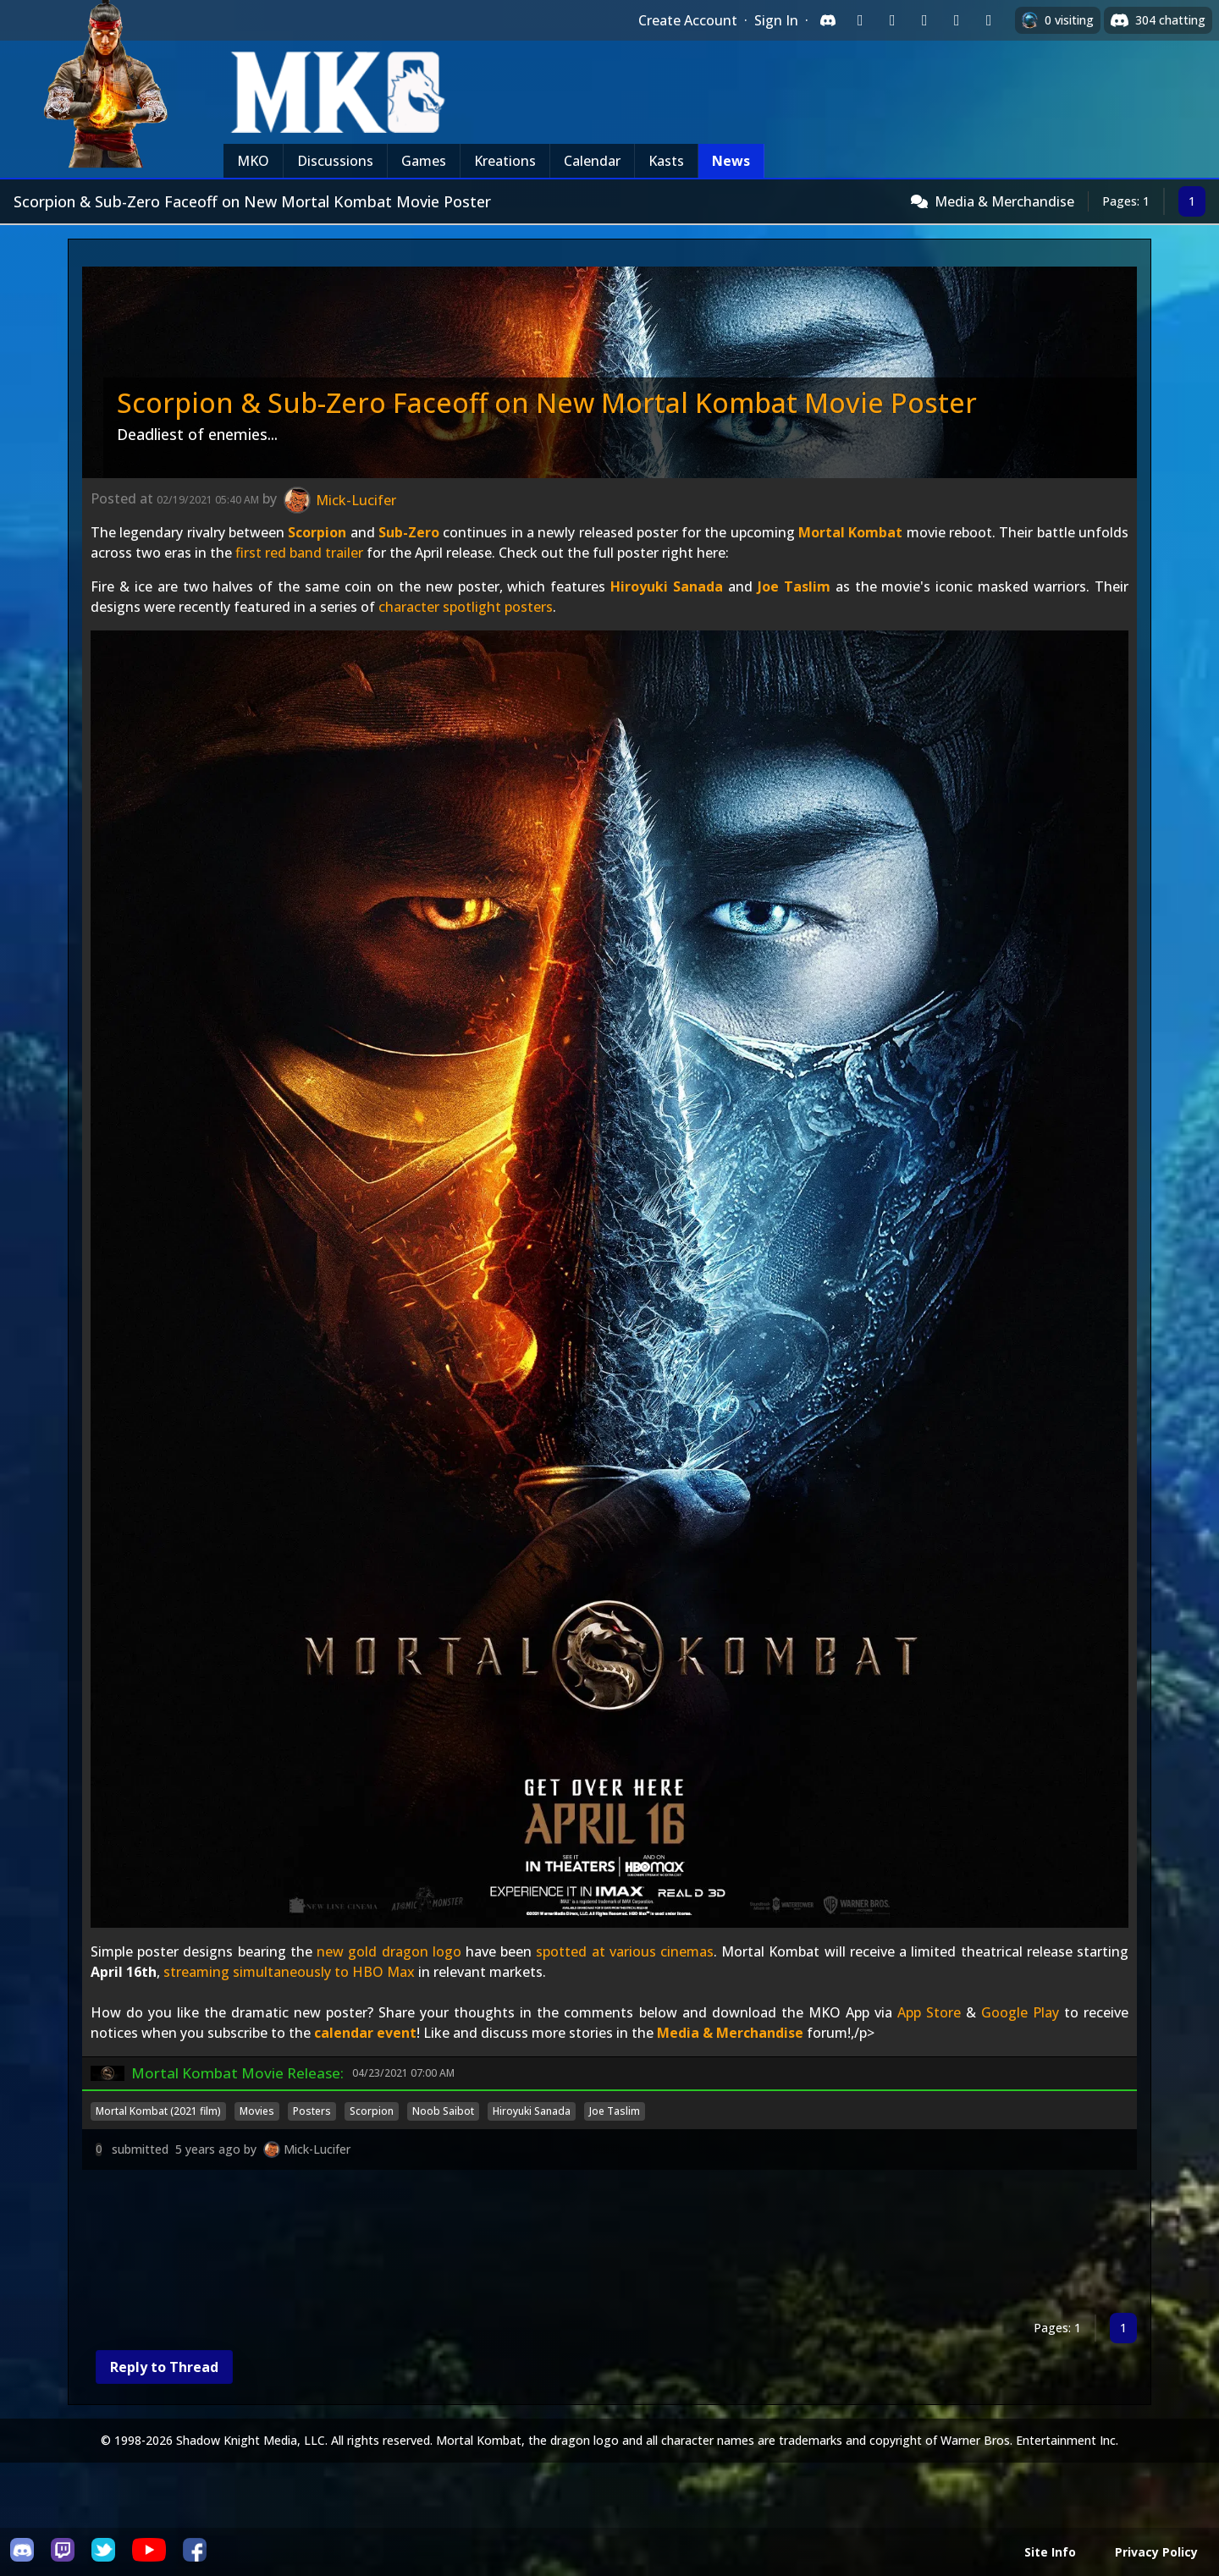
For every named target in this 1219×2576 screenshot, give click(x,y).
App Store (929, 2012)
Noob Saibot (443, 2111)
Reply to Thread (164, 2367)
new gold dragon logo (389, 1951)
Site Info (1050, 2552)
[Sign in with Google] (892, 20)
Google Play (1020, 2012)
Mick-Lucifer (317, 2149)
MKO (253, 160)
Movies (257, 2111)
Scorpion (317, 532)
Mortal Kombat (850, 532)
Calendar (592, 160)
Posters (312, 2111)
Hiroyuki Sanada (666, 586)
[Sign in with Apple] (956, 20)
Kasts (666, 160)
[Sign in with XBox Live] (988, 20)
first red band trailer (299, 552)
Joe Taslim (794, 586)
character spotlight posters (465, 606)
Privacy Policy (1156, 2552)
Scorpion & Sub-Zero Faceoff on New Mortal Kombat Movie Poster (547, 402)
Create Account (687, 20)
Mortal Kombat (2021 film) (158, 2111)
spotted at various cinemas (625, 1951)
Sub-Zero (408, 532)
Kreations (505, 160)
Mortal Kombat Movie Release (235, 2073)
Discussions (335, 160)
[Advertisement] (590, 2244)
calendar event (365, 2032)
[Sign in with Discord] (828, 20)
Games (423, 160)
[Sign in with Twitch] (860, 20)
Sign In (776, 20)
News (731, 160)
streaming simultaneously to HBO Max (289, 1971)
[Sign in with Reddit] (924, 20)
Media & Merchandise (1004, 201)
